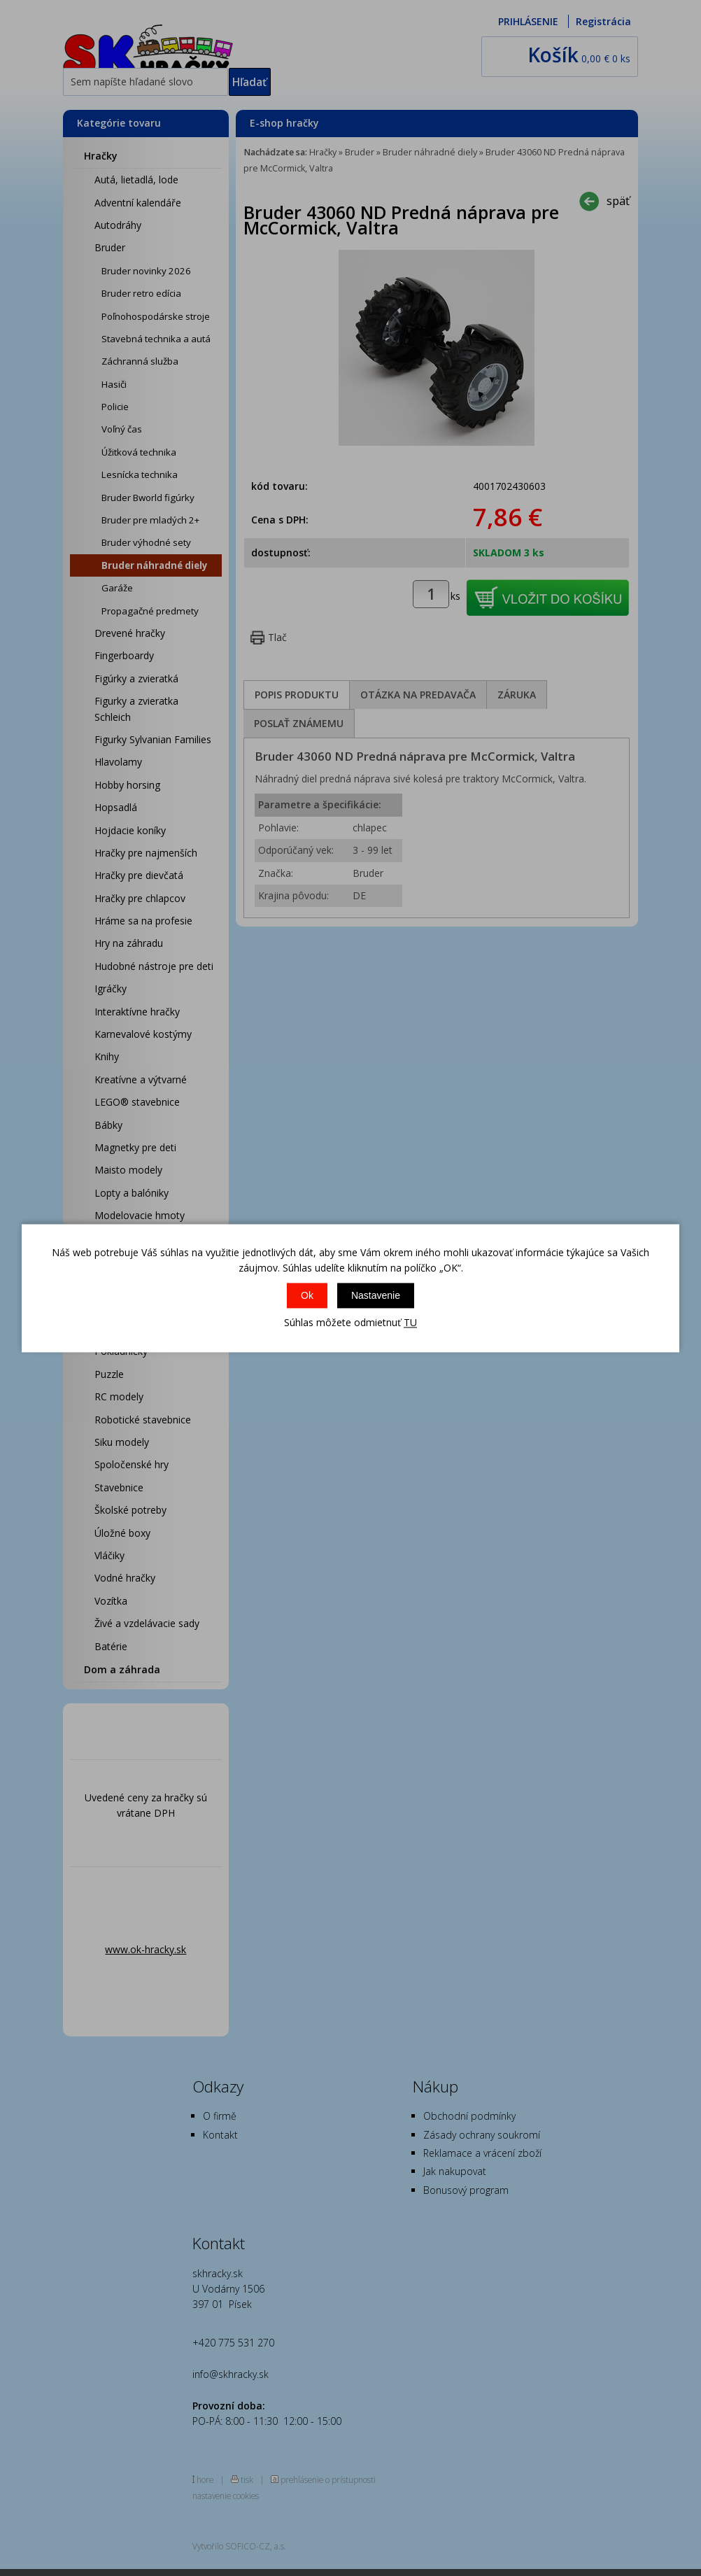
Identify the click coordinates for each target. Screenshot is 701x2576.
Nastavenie (375, 1296)
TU (410, 1323)
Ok (307, 1296)
